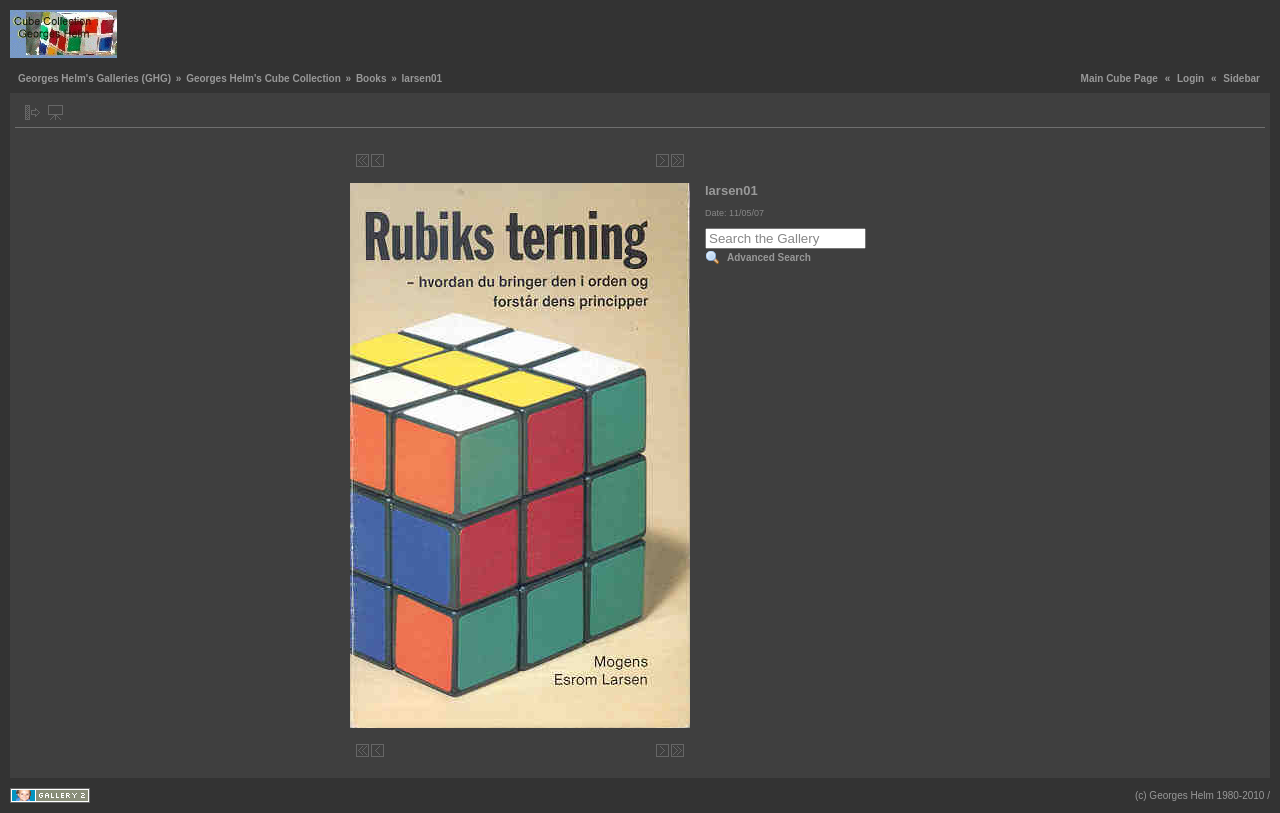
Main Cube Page (1119, 78)
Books (371, 78)
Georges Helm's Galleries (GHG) (94, 78)
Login (1190, 78)
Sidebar (1241, 78)
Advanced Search (769, 257)
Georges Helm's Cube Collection (263, 78)
